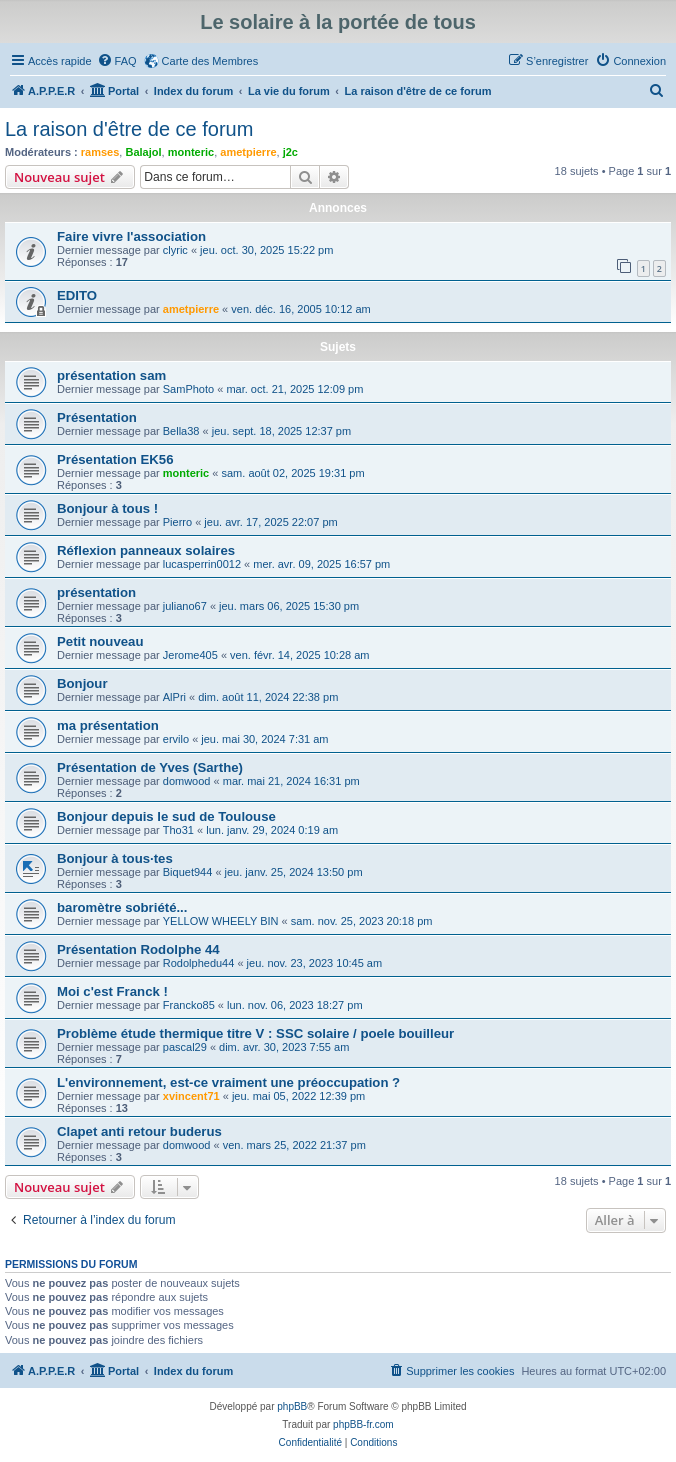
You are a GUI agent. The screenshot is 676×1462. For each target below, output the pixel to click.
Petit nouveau (100, 641)
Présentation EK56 (115, 459)
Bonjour (82, 683)
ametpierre (248, 152)
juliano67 (185, 606)
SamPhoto (188, 389)
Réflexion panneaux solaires (146, 550)
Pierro (177, 522)
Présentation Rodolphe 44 (138, 949)
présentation (96, 592)
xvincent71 (191, 1096)
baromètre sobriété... (122, 907)
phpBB (292, 1406)
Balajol (143, 152)
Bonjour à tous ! (107, 508)
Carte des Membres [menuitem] (210, 61)
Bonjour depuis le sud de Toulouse (166, 816)
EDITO (77, 295)
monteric (191, 152)
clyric (175, 250)
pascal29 (185, 1047)
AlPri (174, 697)
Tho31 (178, 830)
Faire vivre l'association (131, 236)
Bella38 (181, 431)
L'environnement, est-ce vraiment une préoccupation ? (228, 1082)
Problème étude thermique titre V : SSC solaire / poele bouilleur (255, 1033)
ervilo (176, 739)
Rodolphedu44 (199, 963)
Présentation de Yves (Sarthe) (150, 767)
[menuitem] (117, 61)
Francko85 (189, 1005)
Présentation (97, 417)
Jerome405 (190, 655)
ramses (100, 152)
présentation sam (111, 375)
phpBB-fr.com (363, 1424)
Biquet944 (188, 872)
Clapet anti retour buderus (139, 1131)
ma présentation (108, 725)
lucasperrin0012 (202, 564)
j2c (290, 152)
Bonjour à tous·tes (115, 858)
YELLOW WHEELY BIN (221, 921)
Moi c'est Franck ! (112, 991)
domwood (187, 781)
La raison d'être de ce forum (129, 129)
